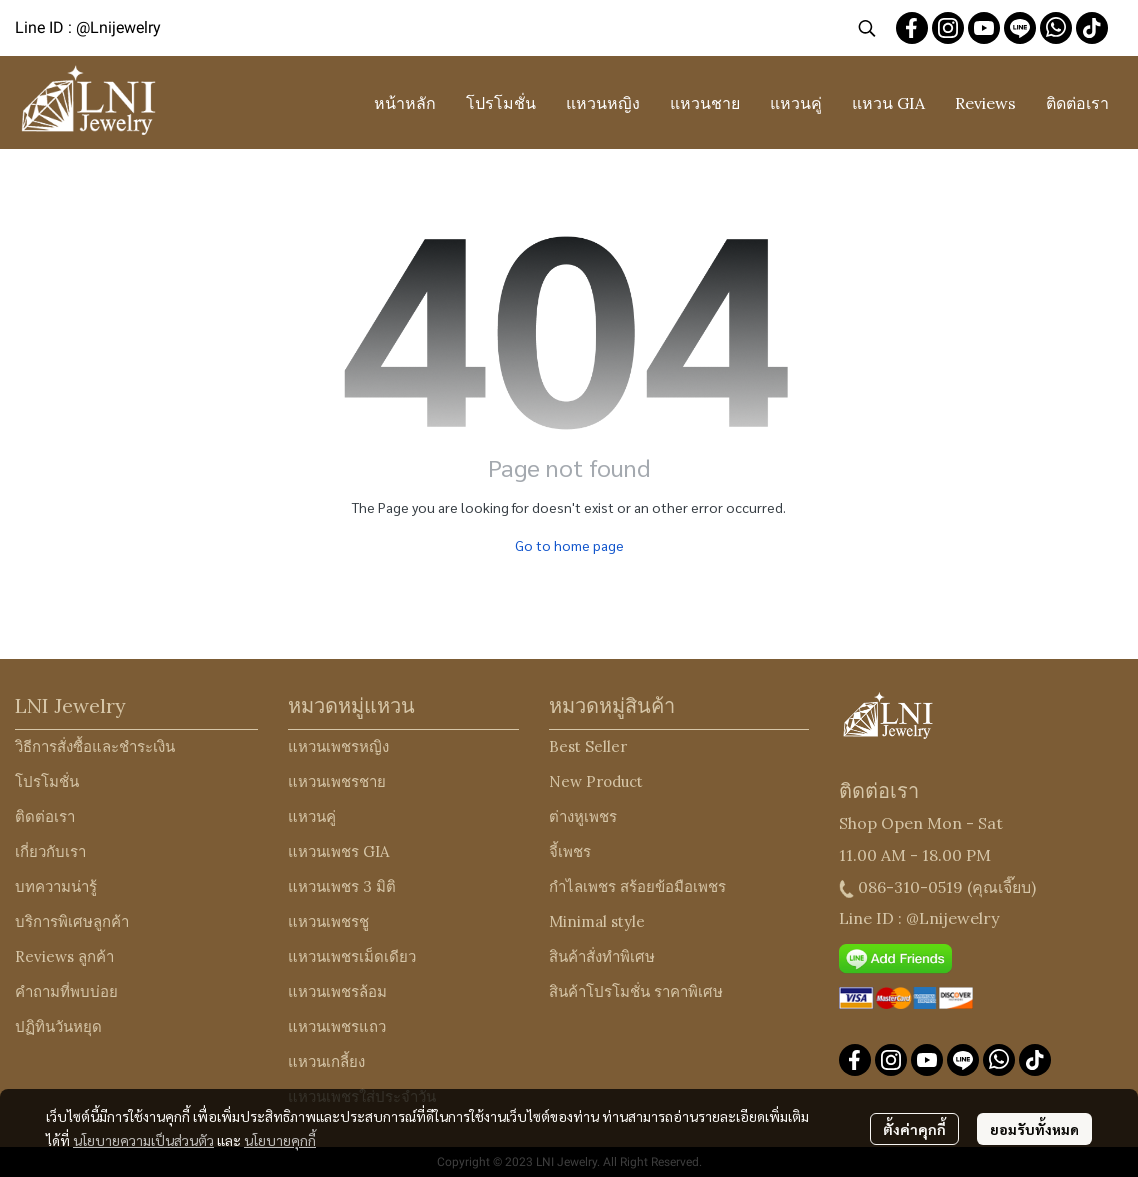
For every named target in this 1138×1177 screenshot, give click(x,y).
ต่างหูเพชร (583, 816)
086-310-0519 (910, 887)
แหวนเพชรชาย (337, 781)
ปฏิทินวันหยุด (58, 1026)
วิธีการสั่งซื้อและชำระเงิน (95, 746)
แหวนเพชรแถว (337, 1026)
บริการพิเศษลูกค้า (72, 921)
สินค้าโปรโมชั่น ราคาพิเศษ (636, 991)
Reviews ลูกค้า (64, 956)
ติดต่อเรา (45, 816)
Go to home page (569, 545)
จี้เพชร (570, 851)
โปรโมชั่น (47, 781)
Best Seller (588, 746)
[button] (867, 28)
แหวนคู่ (312, 816)
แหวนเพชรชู (328, 921)
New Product (596, 781)
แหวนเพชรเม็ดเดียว (352, 956)
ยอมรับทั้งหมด (1034, 1129)
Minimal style (597, 921)
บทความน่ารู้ (56, 886)
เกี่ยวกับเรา (50, 851)
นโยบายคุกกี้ (280, 1140)
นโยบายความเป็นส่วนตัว (143, 1140)
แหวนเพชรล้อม (337, 991)
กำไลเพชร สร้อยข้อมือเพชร (637, 886)
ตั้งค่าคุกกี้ (914, 1129)
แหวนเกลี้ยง (326, 1061)
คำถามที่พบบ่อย (66, 991)
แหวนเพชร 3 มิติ (342, 886)
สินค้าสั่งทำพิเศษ (602, 956)
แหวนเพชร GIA (338, 851)
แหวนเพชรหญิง (338, 746)
